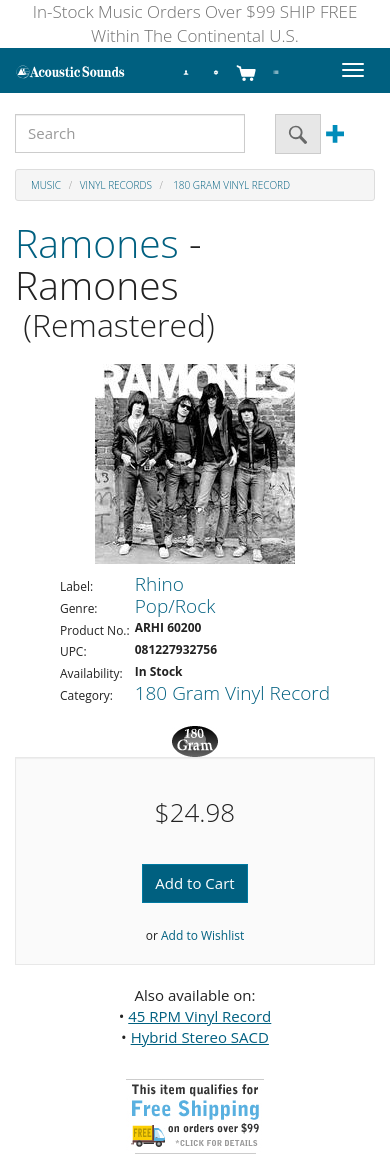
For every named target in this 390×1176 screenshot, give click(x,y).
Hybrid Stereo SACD (200, 1037)
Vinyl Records (116, 185)
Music (46, 185)
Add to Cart (194, 883)
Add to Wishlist (202, 935)
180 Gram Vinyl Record (231, 185)
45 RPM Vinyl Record (199, 1016)
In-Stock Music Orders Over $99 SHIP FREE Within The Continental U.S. (195, 23)
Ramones (97, 242)
